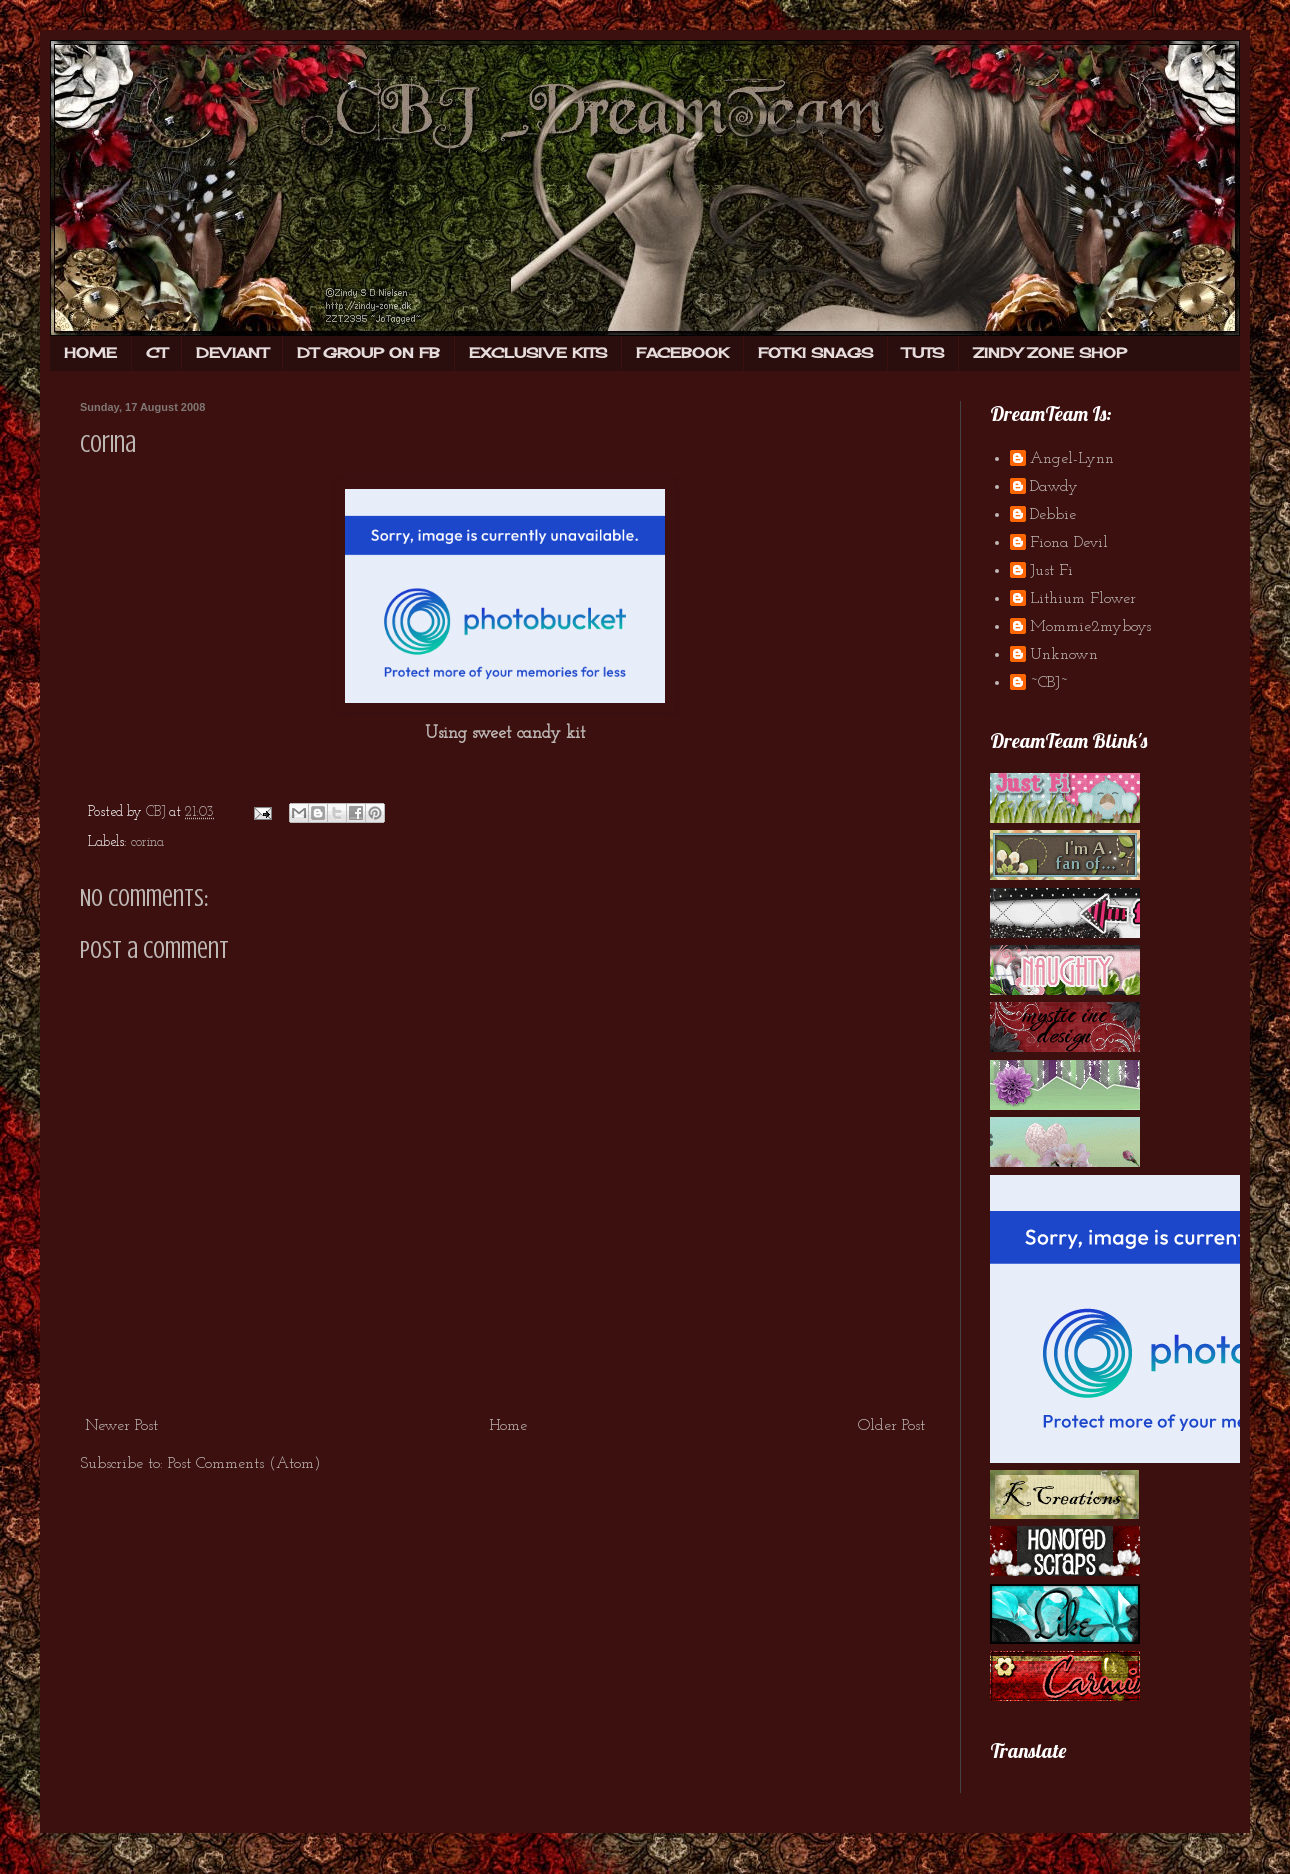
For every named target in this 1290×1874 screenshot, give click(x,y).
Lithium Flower (1083, 599)
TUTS (923, 352)
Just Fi (1051, 571)
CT (156, 352)
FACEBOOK (682, 352)
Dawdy (1054, 487)
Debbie (1053, 515)
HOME (90, 352)
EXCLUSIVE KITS (538, 352)
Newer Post (121, 1426)
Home (508, 1426)
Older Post (891, 1426)
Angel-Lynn (1072, 459)
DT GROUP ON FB (368, 352)
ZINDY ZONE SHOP (1050, 352)
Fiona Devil (1069, 543)
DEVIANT (232, 352)
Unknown (1064, 655)
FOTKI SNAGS (815, 352)
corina (147, 842)
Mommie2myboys (1090, 627)
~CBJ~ (1049, 683)
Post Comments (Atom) (244, 1464)
